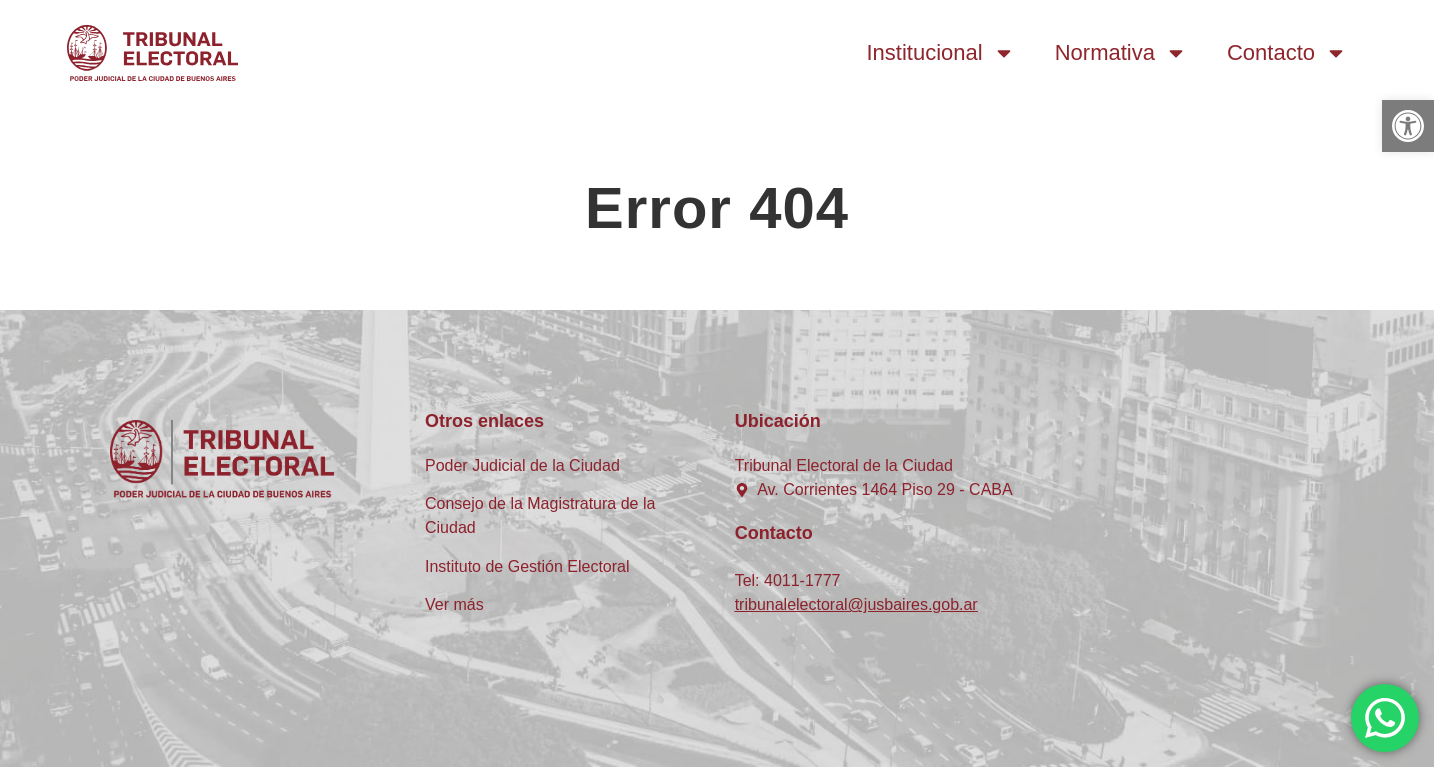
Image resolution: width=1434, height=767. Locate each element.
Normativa (1121, 53)
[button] (1408, 126)
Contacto (1287, 53)
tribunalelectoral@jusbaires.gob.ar (856, 604)
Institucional (941, 53)
